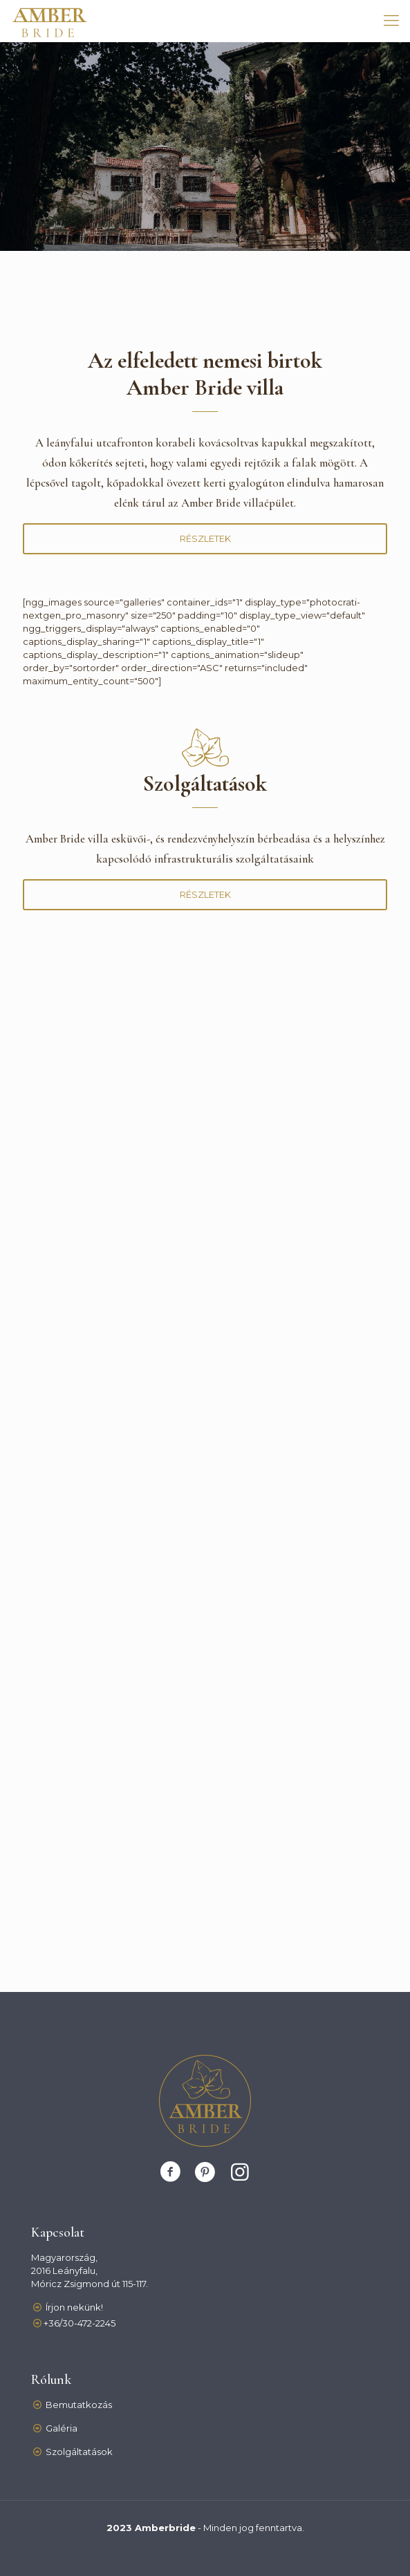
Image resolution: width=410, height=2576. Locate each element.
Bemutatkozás (79, 2404)
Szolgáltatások (79, 2451)
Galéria (61, 2428)
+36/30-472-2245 (79, 2323)
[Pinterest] (205, 2172)
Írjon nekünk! (74, 2307)
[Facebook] (170, 2172)
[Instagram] (239, 2172)
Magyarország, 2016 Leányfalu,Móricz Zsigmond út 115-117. (89, 2270)
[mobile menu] (391, 20)
